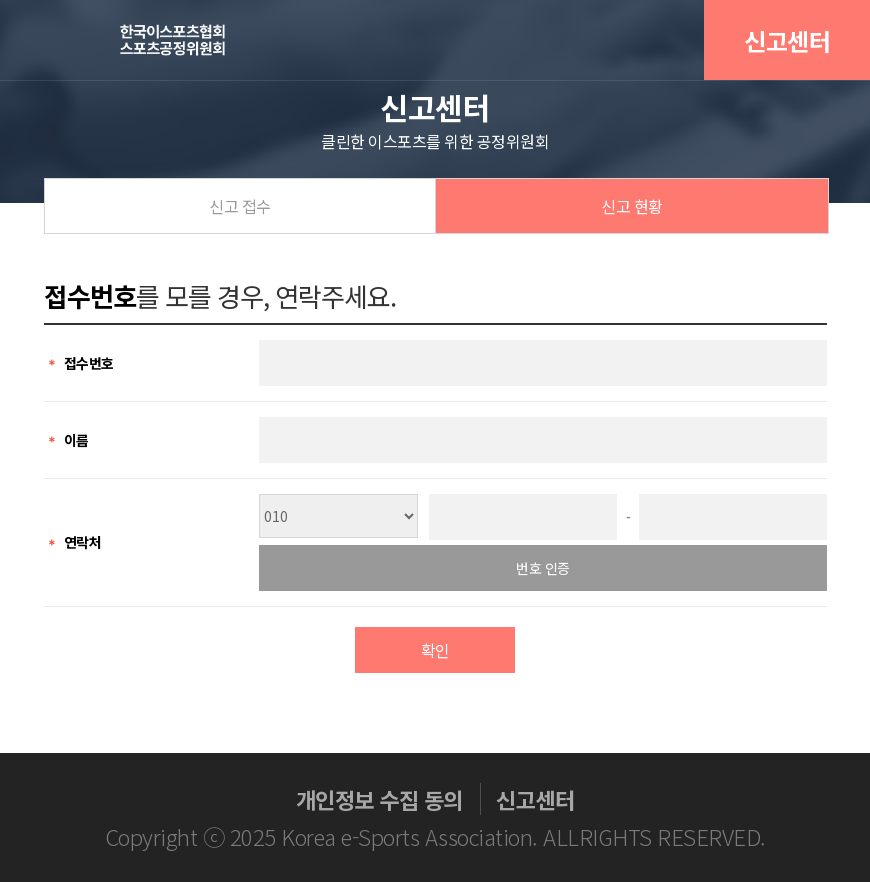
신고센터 (787, 40)
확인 (435, 650)
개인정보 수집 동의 (379, 799)
